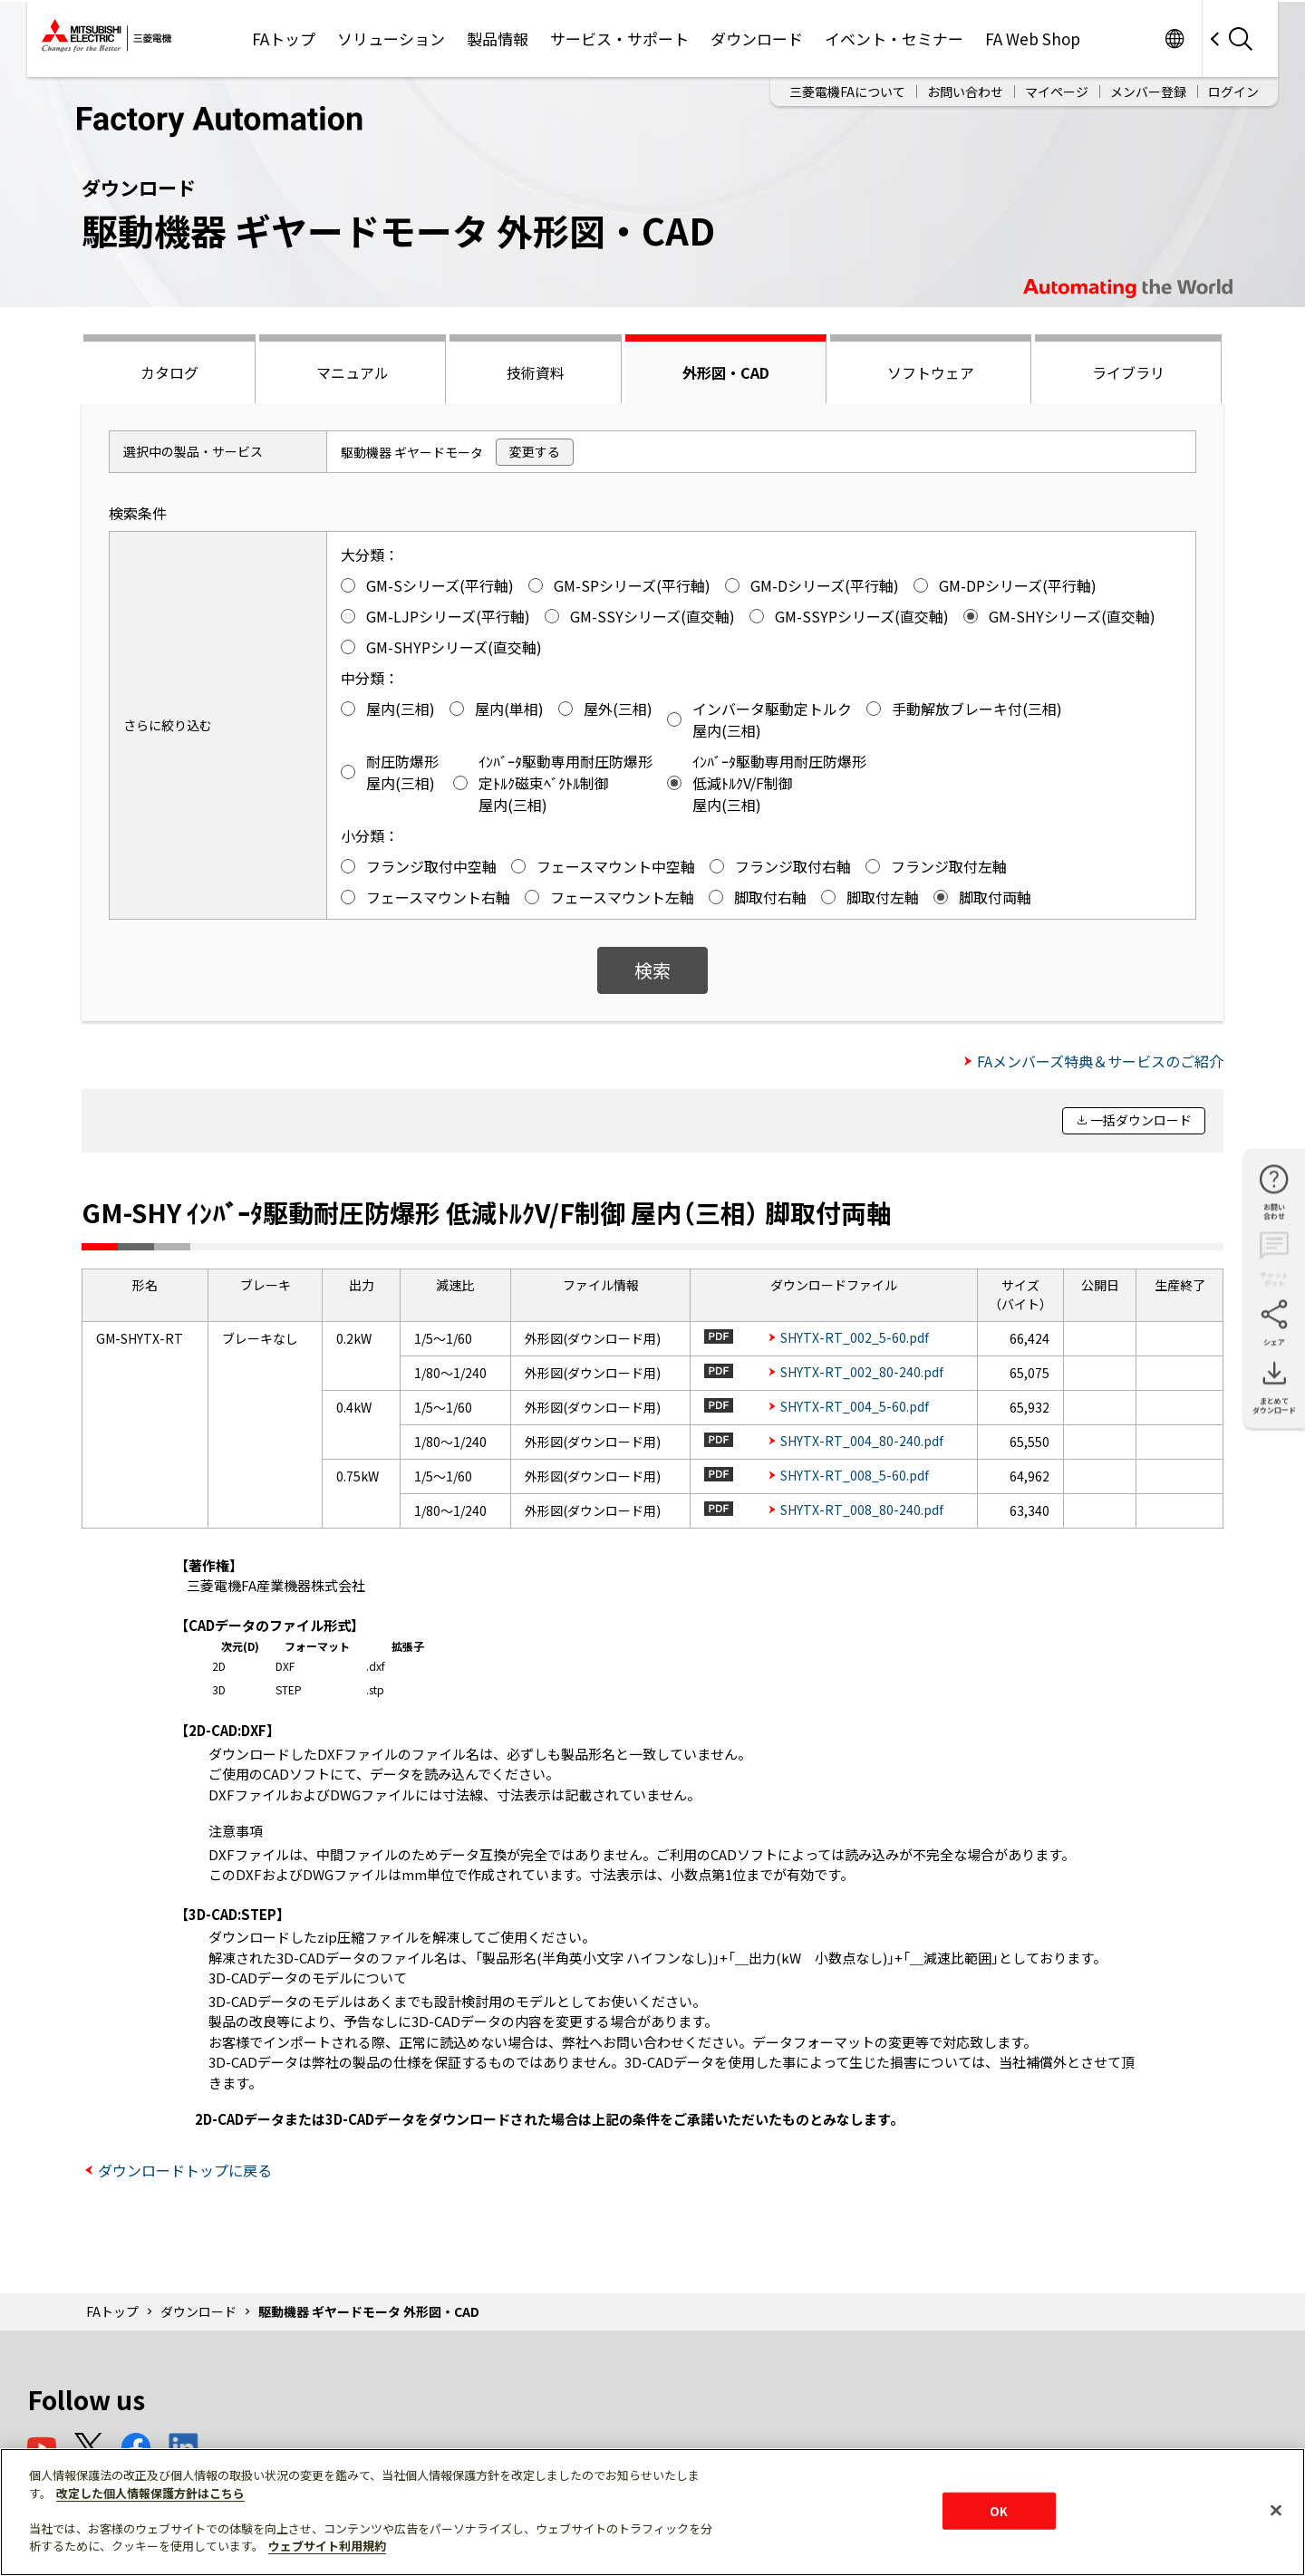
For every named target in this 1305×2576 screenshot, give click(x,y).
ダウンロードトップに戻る (185, 2170)
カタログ (169, 372)
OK (999, 2510)
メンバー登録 (1148, 91)
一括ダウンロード (1141, 1120)
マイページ (1056, 91)
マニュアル (352, 372)
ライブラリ (1128, 372)
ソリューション (391, 38)
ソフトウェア (930, 372)
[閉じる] (1276, 2510)
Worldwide (1174, 38)
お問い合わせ (965, 91)
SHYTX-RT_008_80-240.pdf (861, 1509)
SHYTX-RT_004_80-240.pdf (861, 1441)
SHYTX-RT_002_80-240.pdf (861, 1372)
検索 (652, 970)
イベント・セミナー (894, 38)
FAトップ (283, 38)
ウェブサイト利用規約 (327, 2545)
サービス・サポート (619, 38)
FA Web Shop (1032, 38)
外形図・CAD (725, 372)
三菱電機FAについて (847, 91)
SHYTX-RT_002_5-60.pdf (854, 1337)
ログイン (1233, 91)
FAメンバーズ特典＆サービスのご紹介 (1100, 1061)
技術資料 (536, 372)
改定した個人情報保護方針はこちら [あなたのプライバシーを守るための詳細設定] (150, 2493)
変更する (534, 451)
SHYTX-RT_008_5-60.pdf (854, 1475)
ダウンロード (756, 38)
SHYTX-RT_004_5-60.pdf (854, 1406)
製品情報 (497, 38)
